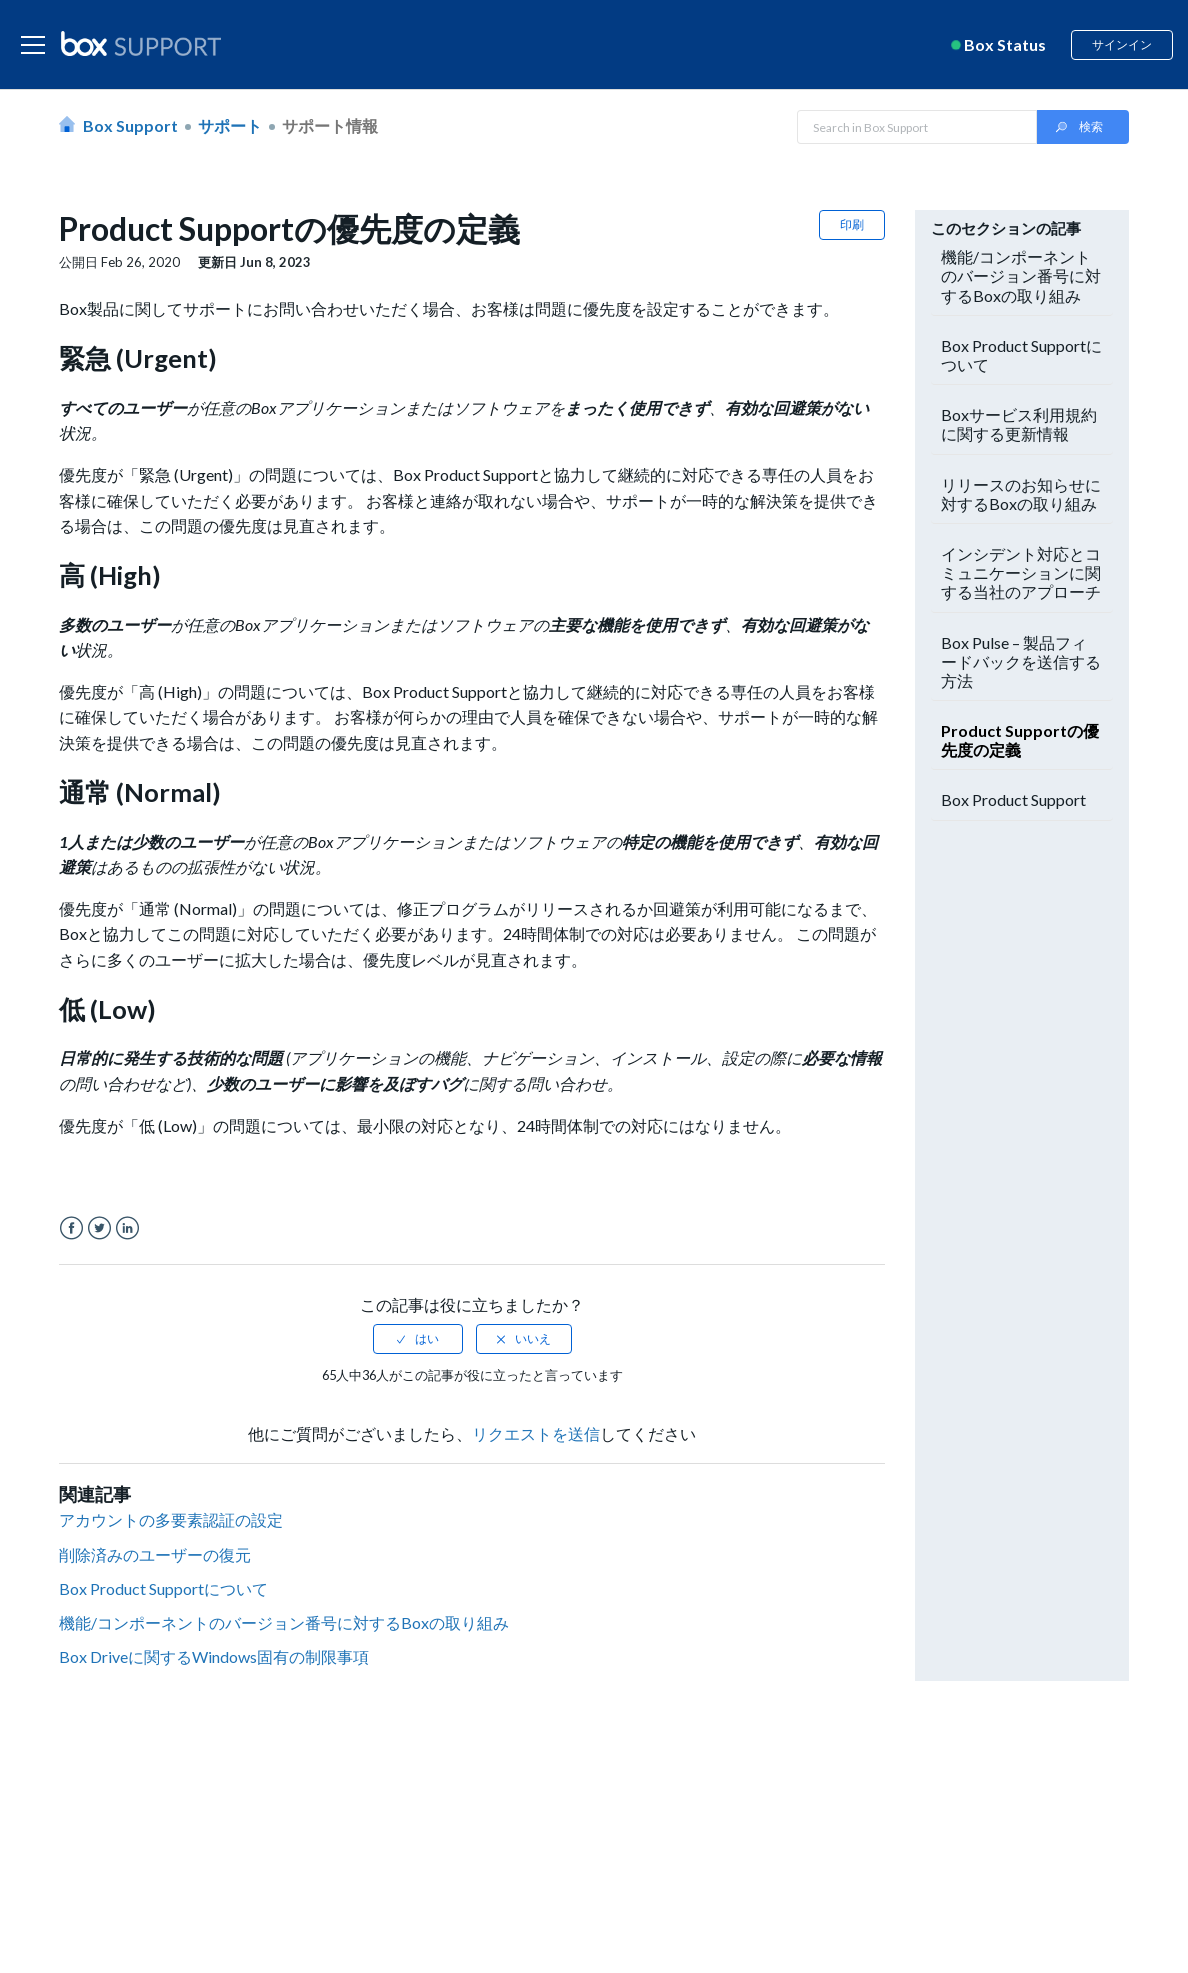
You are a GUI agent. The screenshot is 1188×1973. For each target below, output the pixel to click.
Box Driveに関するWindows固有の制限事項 (214, 1656)
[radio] (418, 1339)
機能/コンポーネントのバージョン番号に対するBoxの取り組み (284, 1622)
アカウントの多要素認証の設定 (171, 1519)
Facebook (71, 1228)
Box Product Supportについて (163, 1588)
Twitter (99, 1228)
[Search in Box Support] (917, 127)
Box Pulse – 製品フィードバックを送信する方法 (1021, 661)
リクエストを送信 (536, 1433)
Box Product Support (1013, 799)
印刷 (852, 224)
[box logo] (141, 43)
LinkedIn (127, 1228)
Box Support (130, 125)
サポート (230, 125)
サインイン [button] (1122, 44)
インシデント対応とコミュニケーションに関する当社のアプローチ (1021, 572)
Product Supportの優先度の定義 (1020, 740)
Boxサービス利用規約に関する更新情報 (1019, 424)
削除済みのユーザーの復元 (155, 1554)
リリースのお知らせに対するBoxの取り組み (1021, 494)
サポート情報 (330, 125)
